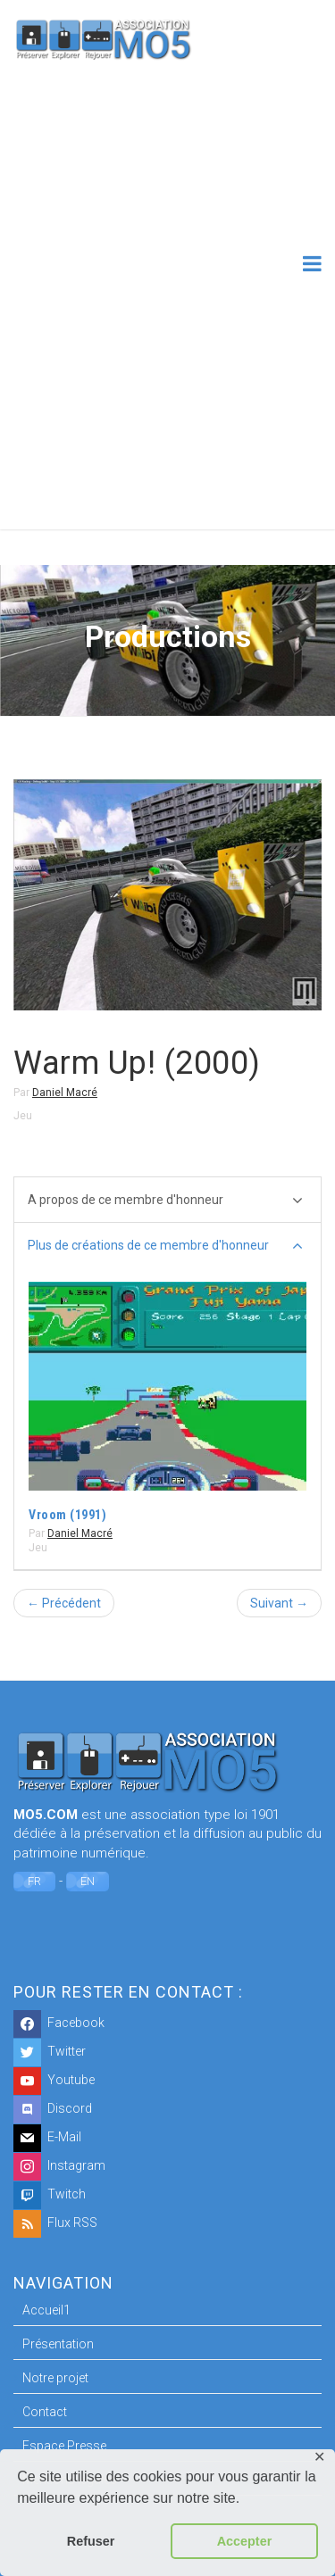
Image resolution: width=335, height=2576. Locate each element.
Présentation (58, 2344)
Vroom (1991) (67, 1515)
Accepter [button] (244, 2541)
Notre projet (55, 2378)
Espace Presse (64, 2446)
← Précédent (64, 1603)
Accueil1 (46, 2310)
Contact (44, 2412)
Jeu (22, 1115)
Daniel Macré (64, 1092)
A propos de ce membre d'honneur (165, 1200)
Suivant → (279, 1603)
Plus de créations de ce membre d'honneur (165, 1246)
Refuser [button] (91, 2541)
